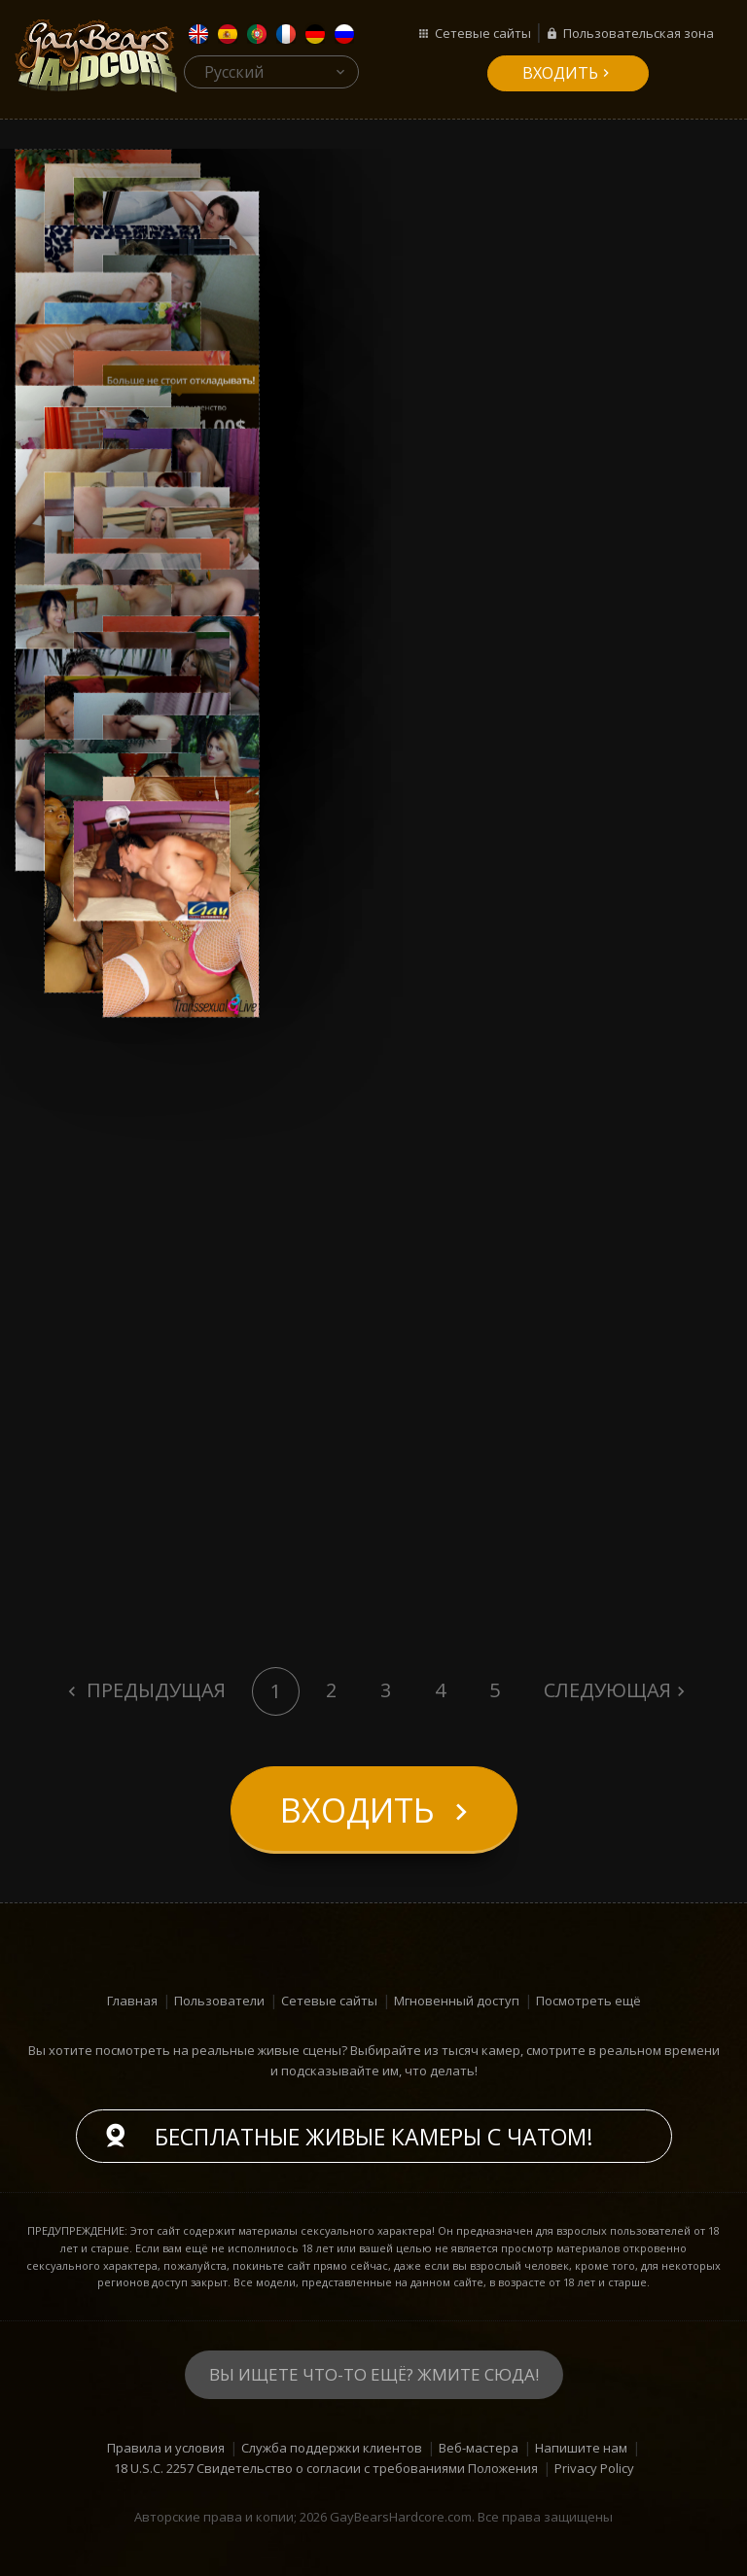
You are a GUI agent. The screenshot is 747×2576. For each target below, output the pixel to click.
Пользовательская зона (638, 33)
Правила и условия (166, 2447)
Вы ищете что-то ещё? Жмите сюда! (374, 2374)
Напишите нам (581, 2447)
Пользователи (219, 2000)
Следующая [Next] (607, 1690)
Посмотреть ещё (588, 2000)
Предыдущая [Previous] (154, 1690)
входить (560, 73)
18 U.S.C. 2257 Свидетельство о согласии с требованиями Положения (326, 2468)
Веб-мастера (478, 2447)
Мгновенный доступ (456, 2000)
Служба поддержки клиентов (331, 2447)
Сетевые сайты (483, 33)
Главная (132, 2000)
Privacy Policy (594, 2468)
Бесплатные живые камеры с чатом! (374, 2136)
